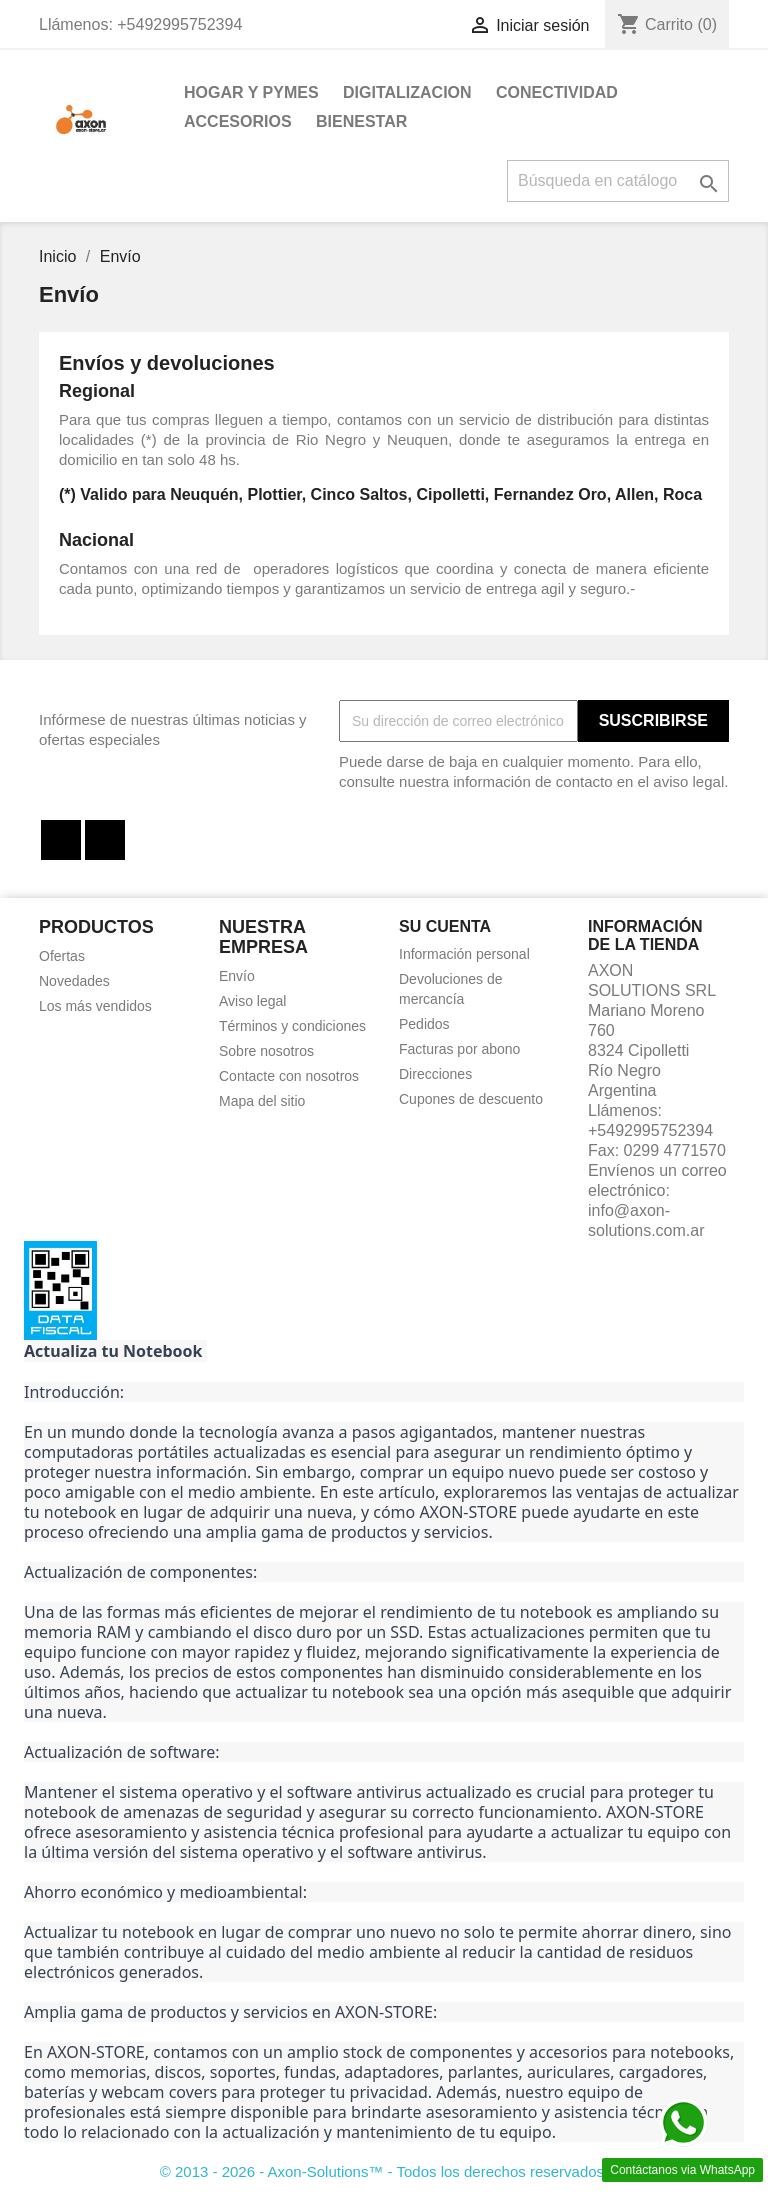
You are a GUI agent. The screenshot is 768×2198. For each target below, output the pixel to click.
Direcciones (435, 1074)
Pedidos (424, 1024)
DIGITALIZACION (407, 92)
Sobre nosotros (266, 1051)
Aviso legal (252, 1001)
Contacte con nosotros (289, 1076)
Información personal (464, 954)
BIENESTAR (361, 121)
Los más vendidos (95, 1006)
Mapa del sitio (262, 1101)
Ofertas (62, 956)
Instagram (105, 840)
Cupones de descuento (471, 1099)
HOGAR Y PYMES (251, 92)
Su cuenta (445, 926)
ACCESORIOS (238, 121)
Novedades (74, 981)
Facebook (61, 840)
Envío (237, 976)
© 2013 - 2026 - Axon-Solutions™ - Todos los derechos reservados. (384, 2171)
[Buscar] (618, 181)
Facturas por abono (459, 1049)
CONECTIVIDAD (557, 92)
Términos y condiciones (292, 1026)
